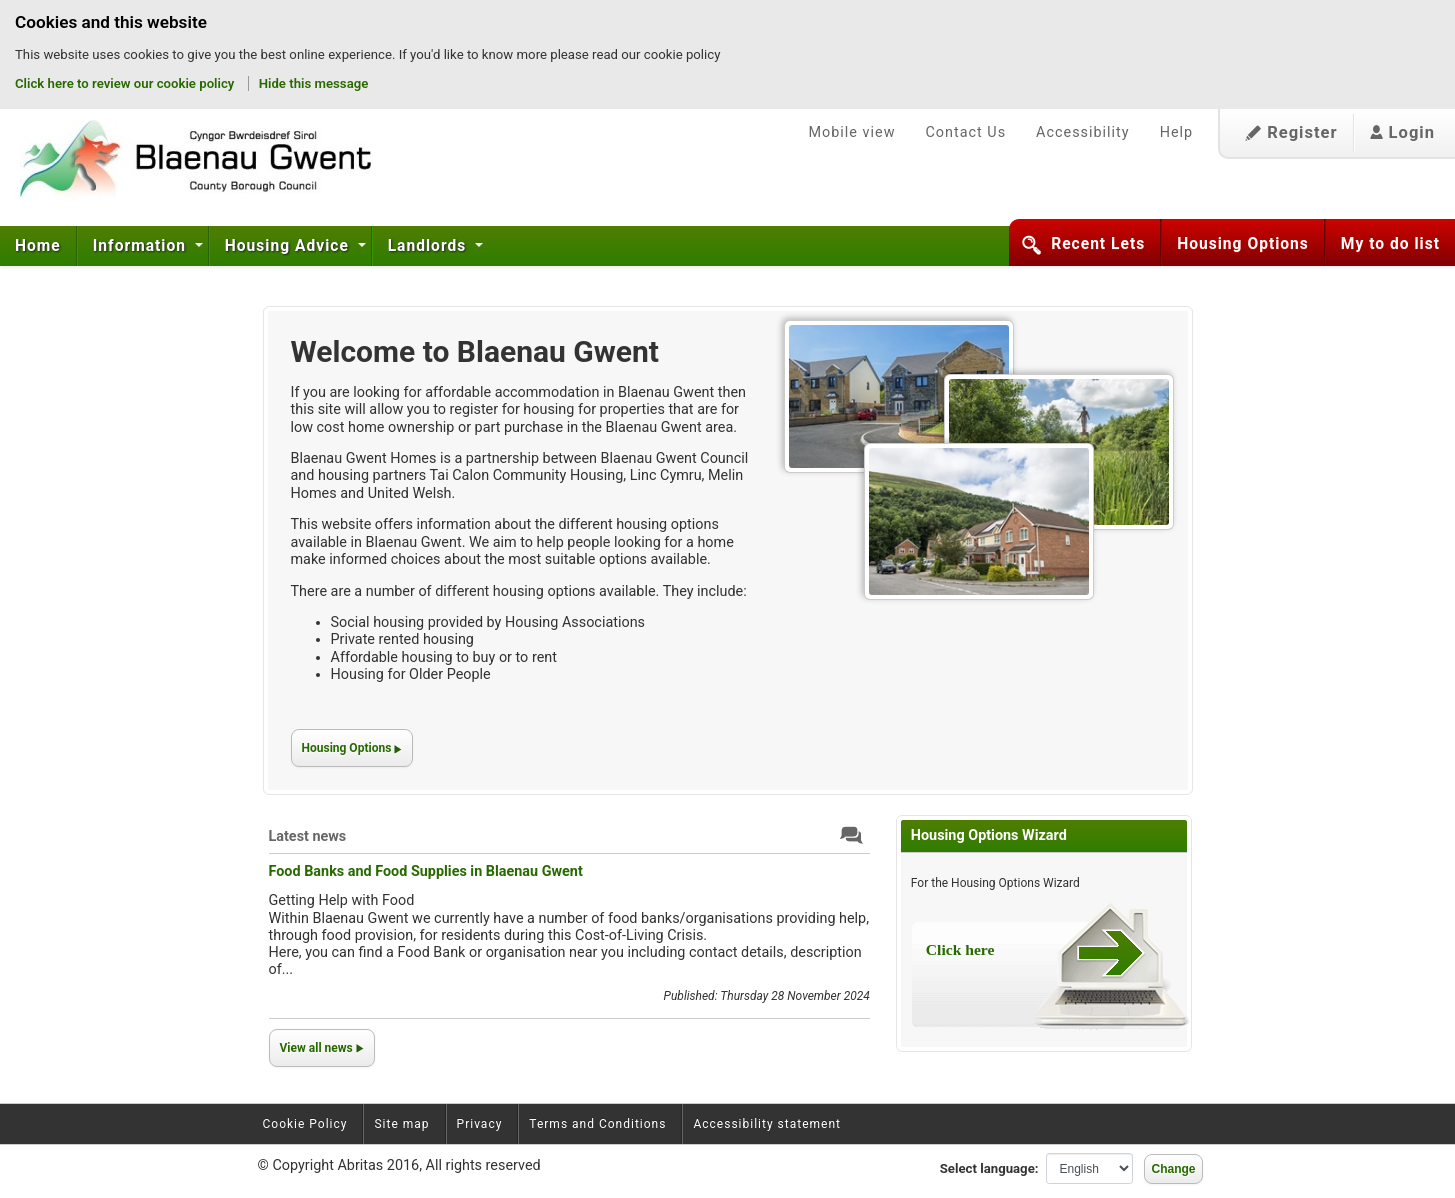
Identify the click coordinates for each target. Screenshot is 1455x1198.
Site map (401, 1124)
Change (1173, 1169)
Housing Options (1243, 244)
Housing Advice (289, 246)
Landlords (429, 246)
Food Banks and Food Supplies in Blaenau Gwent (426, 871)
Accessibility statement (767, 1124)
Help (1176, 132)
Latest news (308, 836)
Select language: (989, 1168)
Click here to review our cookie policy (126, 83)
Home (38, 246)
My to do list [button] (1390, 244)
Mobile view (851, 132)
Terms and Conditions (597, 1124)
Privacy (480, 1124)
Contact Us (965, 132)
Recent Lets (1098, 244)
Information (142, 246)
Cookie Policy (305, 1124)
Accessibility (1083, 132)
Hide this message (314, 83)
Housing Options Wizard (989, 835)
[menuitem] (38, 246)
